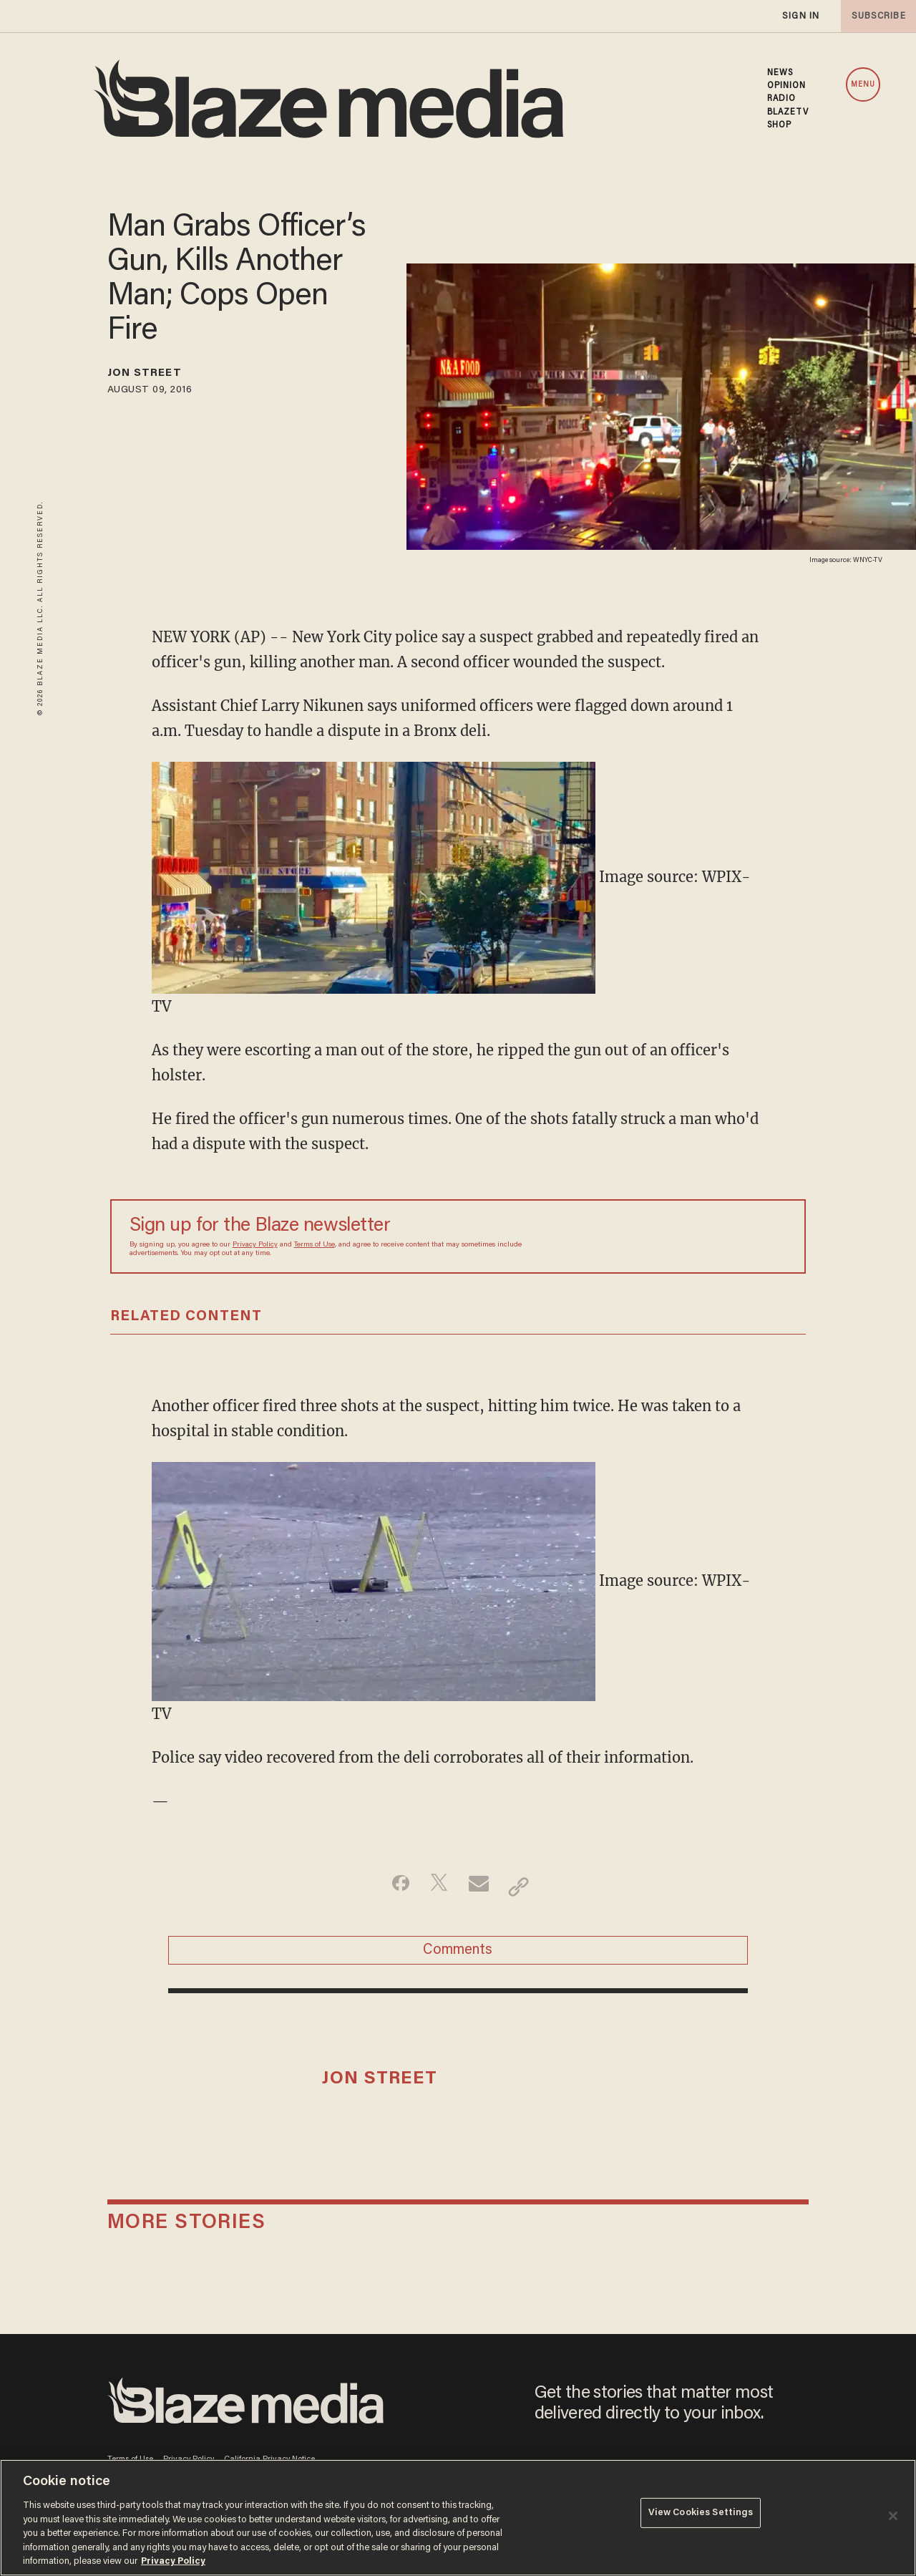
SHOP (779, 125)
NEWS (780, 73)
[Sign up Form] (686, 1236)
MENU (863, 85)
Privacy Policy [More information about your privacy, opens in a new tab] (173, 2561)
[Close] (893, 2516)
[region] (458, 2517)
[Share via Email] (480, 1886)
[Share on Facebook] (390, 1886)
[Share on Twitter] (435, 1886)
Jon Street (155, 376)
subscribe (874, 16)
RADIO (781, 99)
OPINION (787, 86)
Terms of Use (314, 1245)
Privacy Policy (255, 1245)
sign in (800, 16)
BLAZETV (788, 112)
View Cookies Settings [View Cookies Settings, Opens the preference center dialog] (701, 2516)
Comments (457, 1957)
